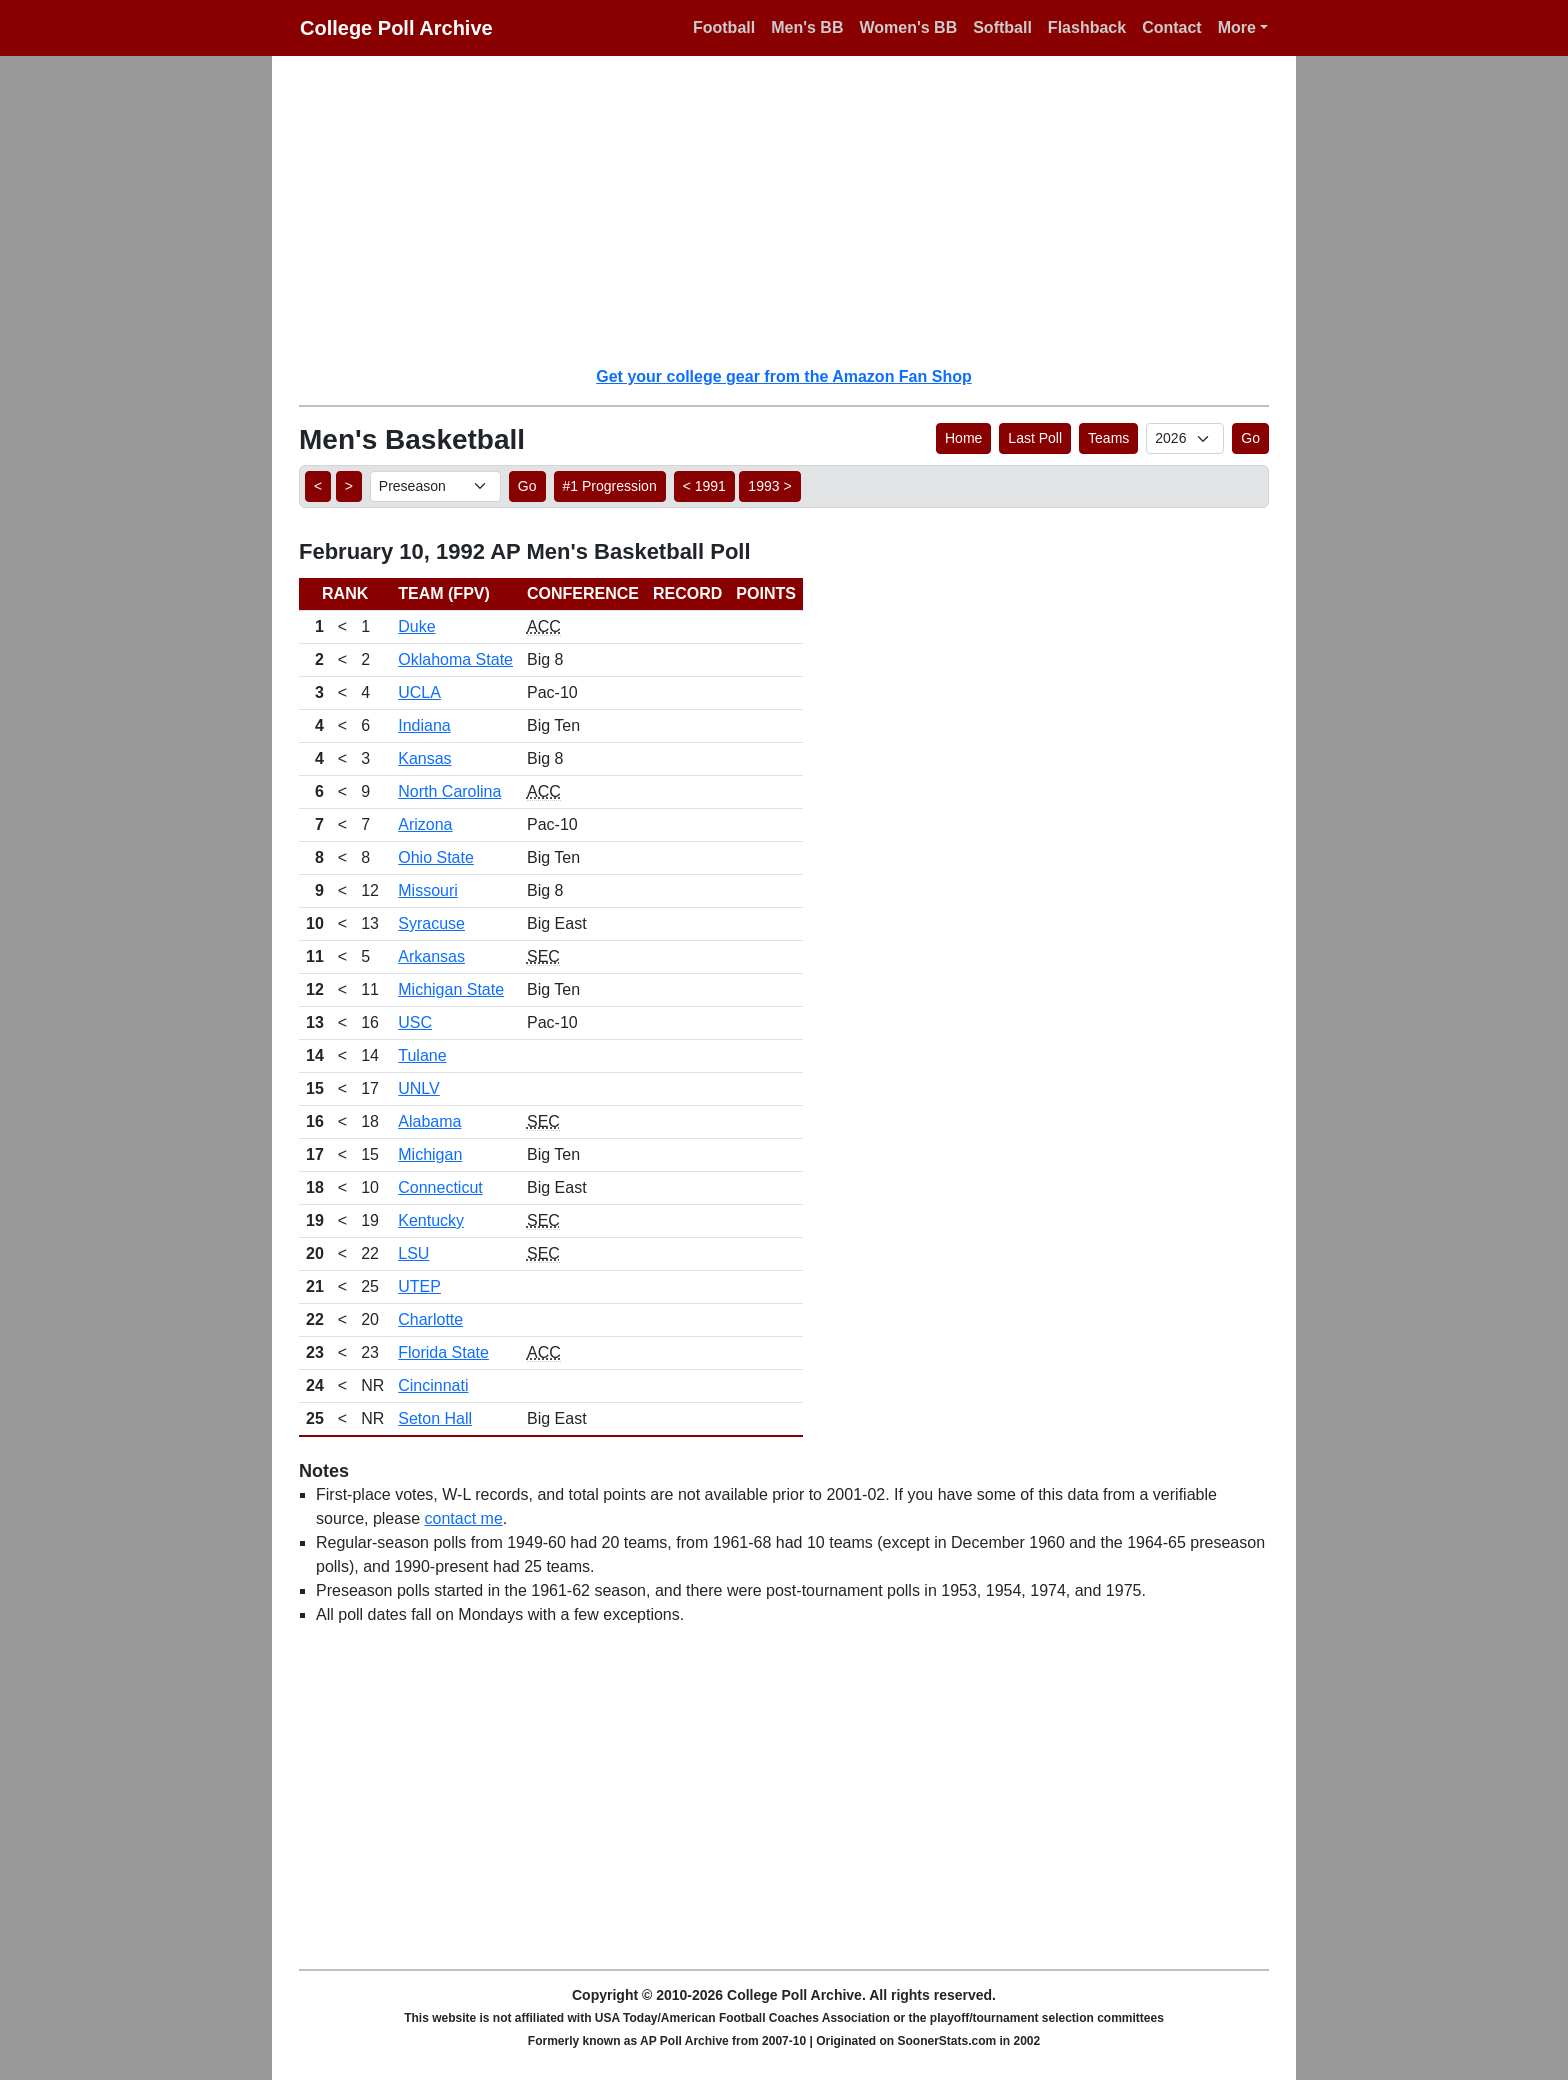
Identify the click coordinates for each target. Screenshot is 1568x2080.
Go (1250, 438)
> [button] (349, 486)
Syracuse (431, 923)
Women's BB (908, 27)
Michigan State (451, 989)
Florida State (443, 1352)
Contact (1172, 27)
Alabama (429, 1121)
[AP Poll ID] (1185, 438)
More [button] (1237, 27)
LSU (413, 1253)
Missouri (428, 890)
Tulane (422, 1055)
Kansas (424, 758)
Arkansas (431, 956)
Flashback (1087, 27)
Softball (1002, 27)
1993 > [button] (769, 486)
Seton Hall (435, 1418)
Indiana (424, 725)
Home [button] (963, 438)
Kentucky (431, 1220)
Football (724, 27)
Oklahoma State (455, 659)
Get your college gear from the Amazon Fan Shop (783, 376)
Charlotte (430, 1319)
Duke (416, 626)
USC (415, 1022)
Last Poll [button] (1035, 438)
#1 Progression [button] (610, 486)
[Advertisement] (796, 210)
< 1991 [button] (704, 486)
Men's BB (807, 27)
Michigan (430, 1154)
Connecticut (440, 1187)
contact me (464, 1518)
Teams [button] (1108, 438)
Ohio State (436, 857)
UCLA (419, 692)
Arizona (425, 824)
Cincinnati (433, 1385)
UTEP (419, 1286)
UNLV (419, 1088)
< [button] (318, 486)
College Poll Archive (396, 28)
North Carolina (449, 791)
